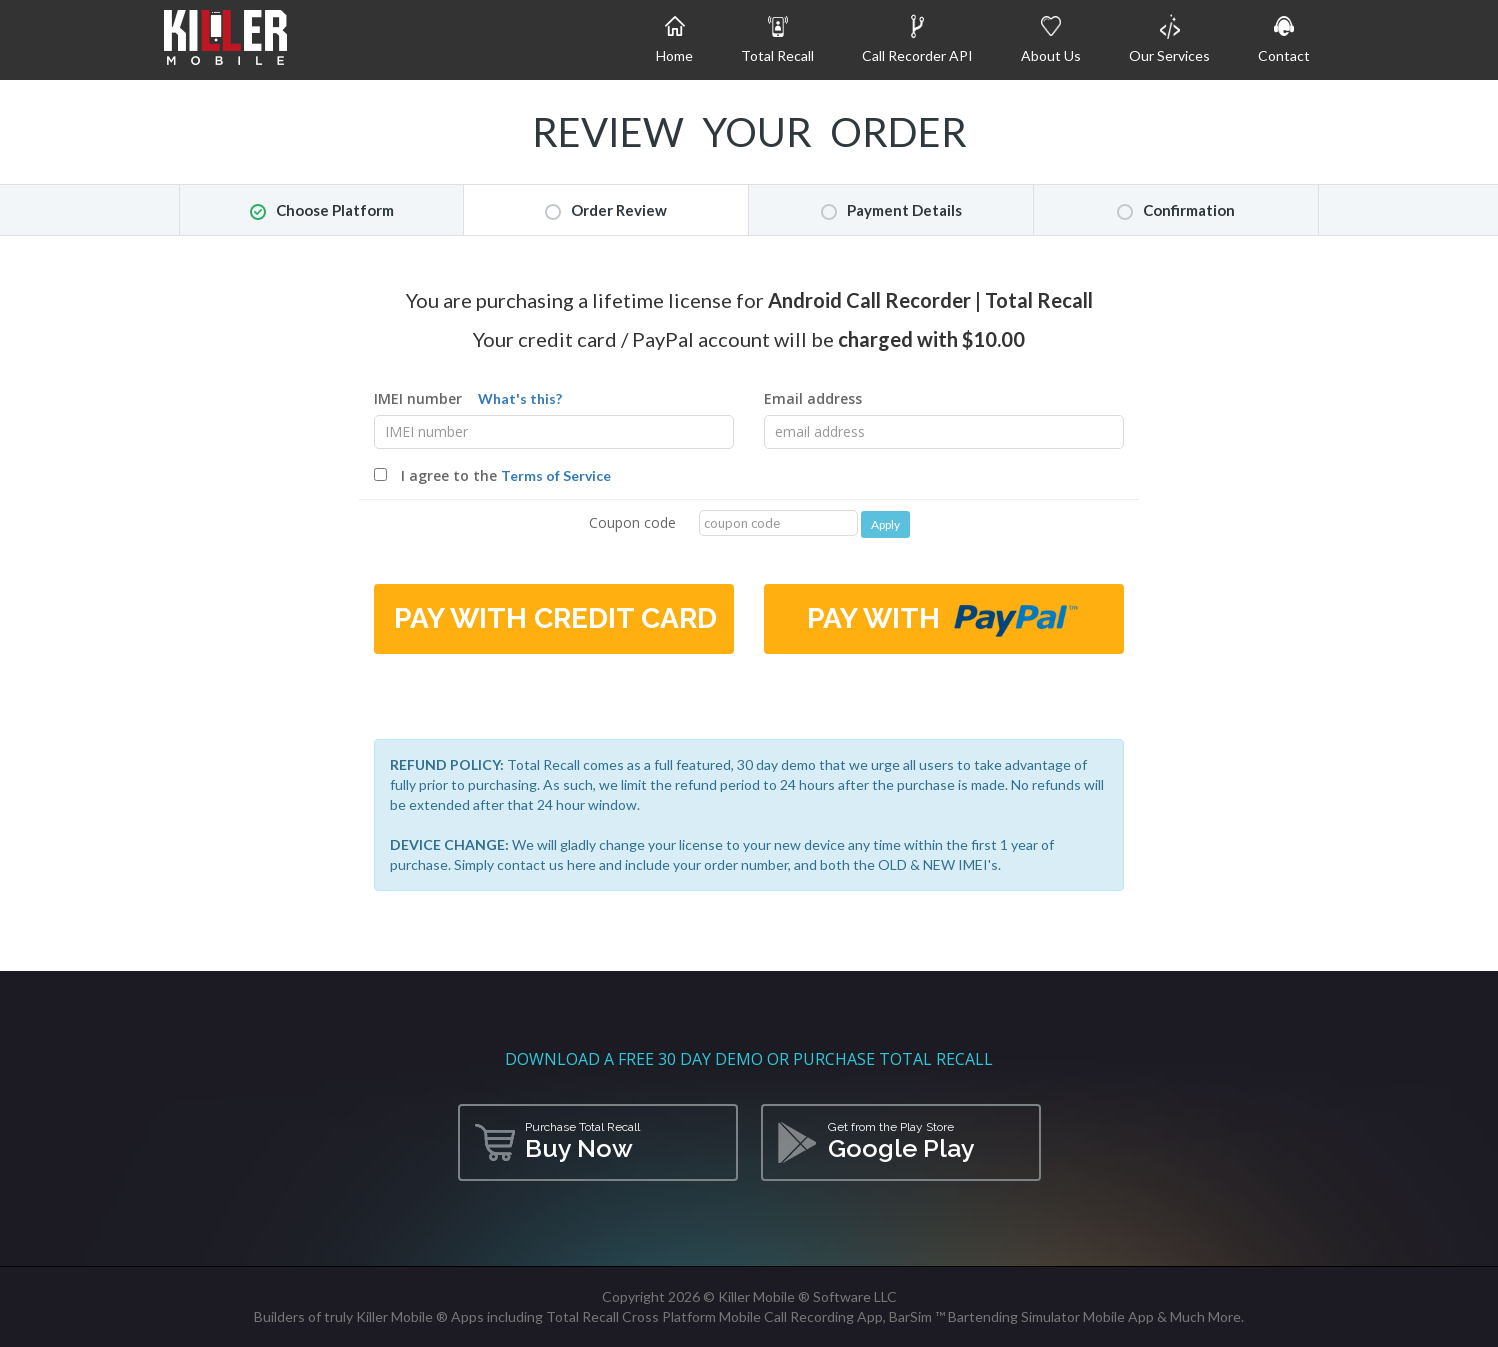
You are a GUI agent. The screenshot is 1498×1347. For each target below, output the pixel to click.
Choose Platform (322, 210)
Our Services (1169, 39)
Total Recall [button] (777, 39)
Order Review (606, 210)
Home (674, 39)
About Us (1051, 39)
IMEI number (468, 398)
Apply (885, 524)
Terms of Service (556, 475)
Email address (813, 398)
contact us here (546, 864)
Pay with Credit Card (555, 618)
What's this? (520, 398)
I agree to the (492, 475)
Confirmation (1176, 210)
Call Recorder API (917, 39)
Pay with (944, 620)
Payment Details (891, 210)
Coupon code (632, 522)
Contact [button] (1284, 39)
